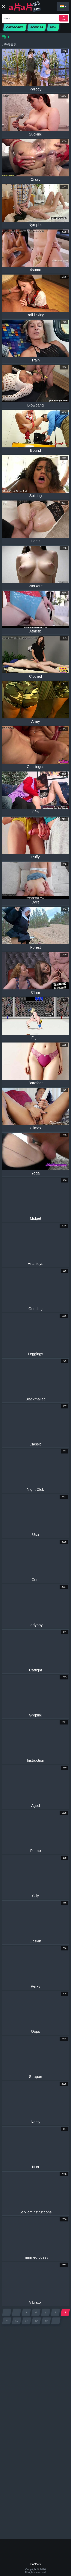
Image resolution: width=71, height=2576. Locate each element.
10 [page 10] (16, 2320)
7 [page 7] (56, 2312)
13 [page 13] (46, 2320)
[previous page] (16, 2312)
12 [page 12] (36, 2320)
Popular (36, 27)
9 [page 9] (7, 2320)
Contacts (35, 2564)
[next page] (56, 2320)
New (53, 27)
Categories (15, 27)
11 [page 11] (26, 2320)
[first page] (7, 2312)
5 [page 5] (36, 2312)
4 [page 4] (26, 2312)
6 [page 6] (46, 2312)
